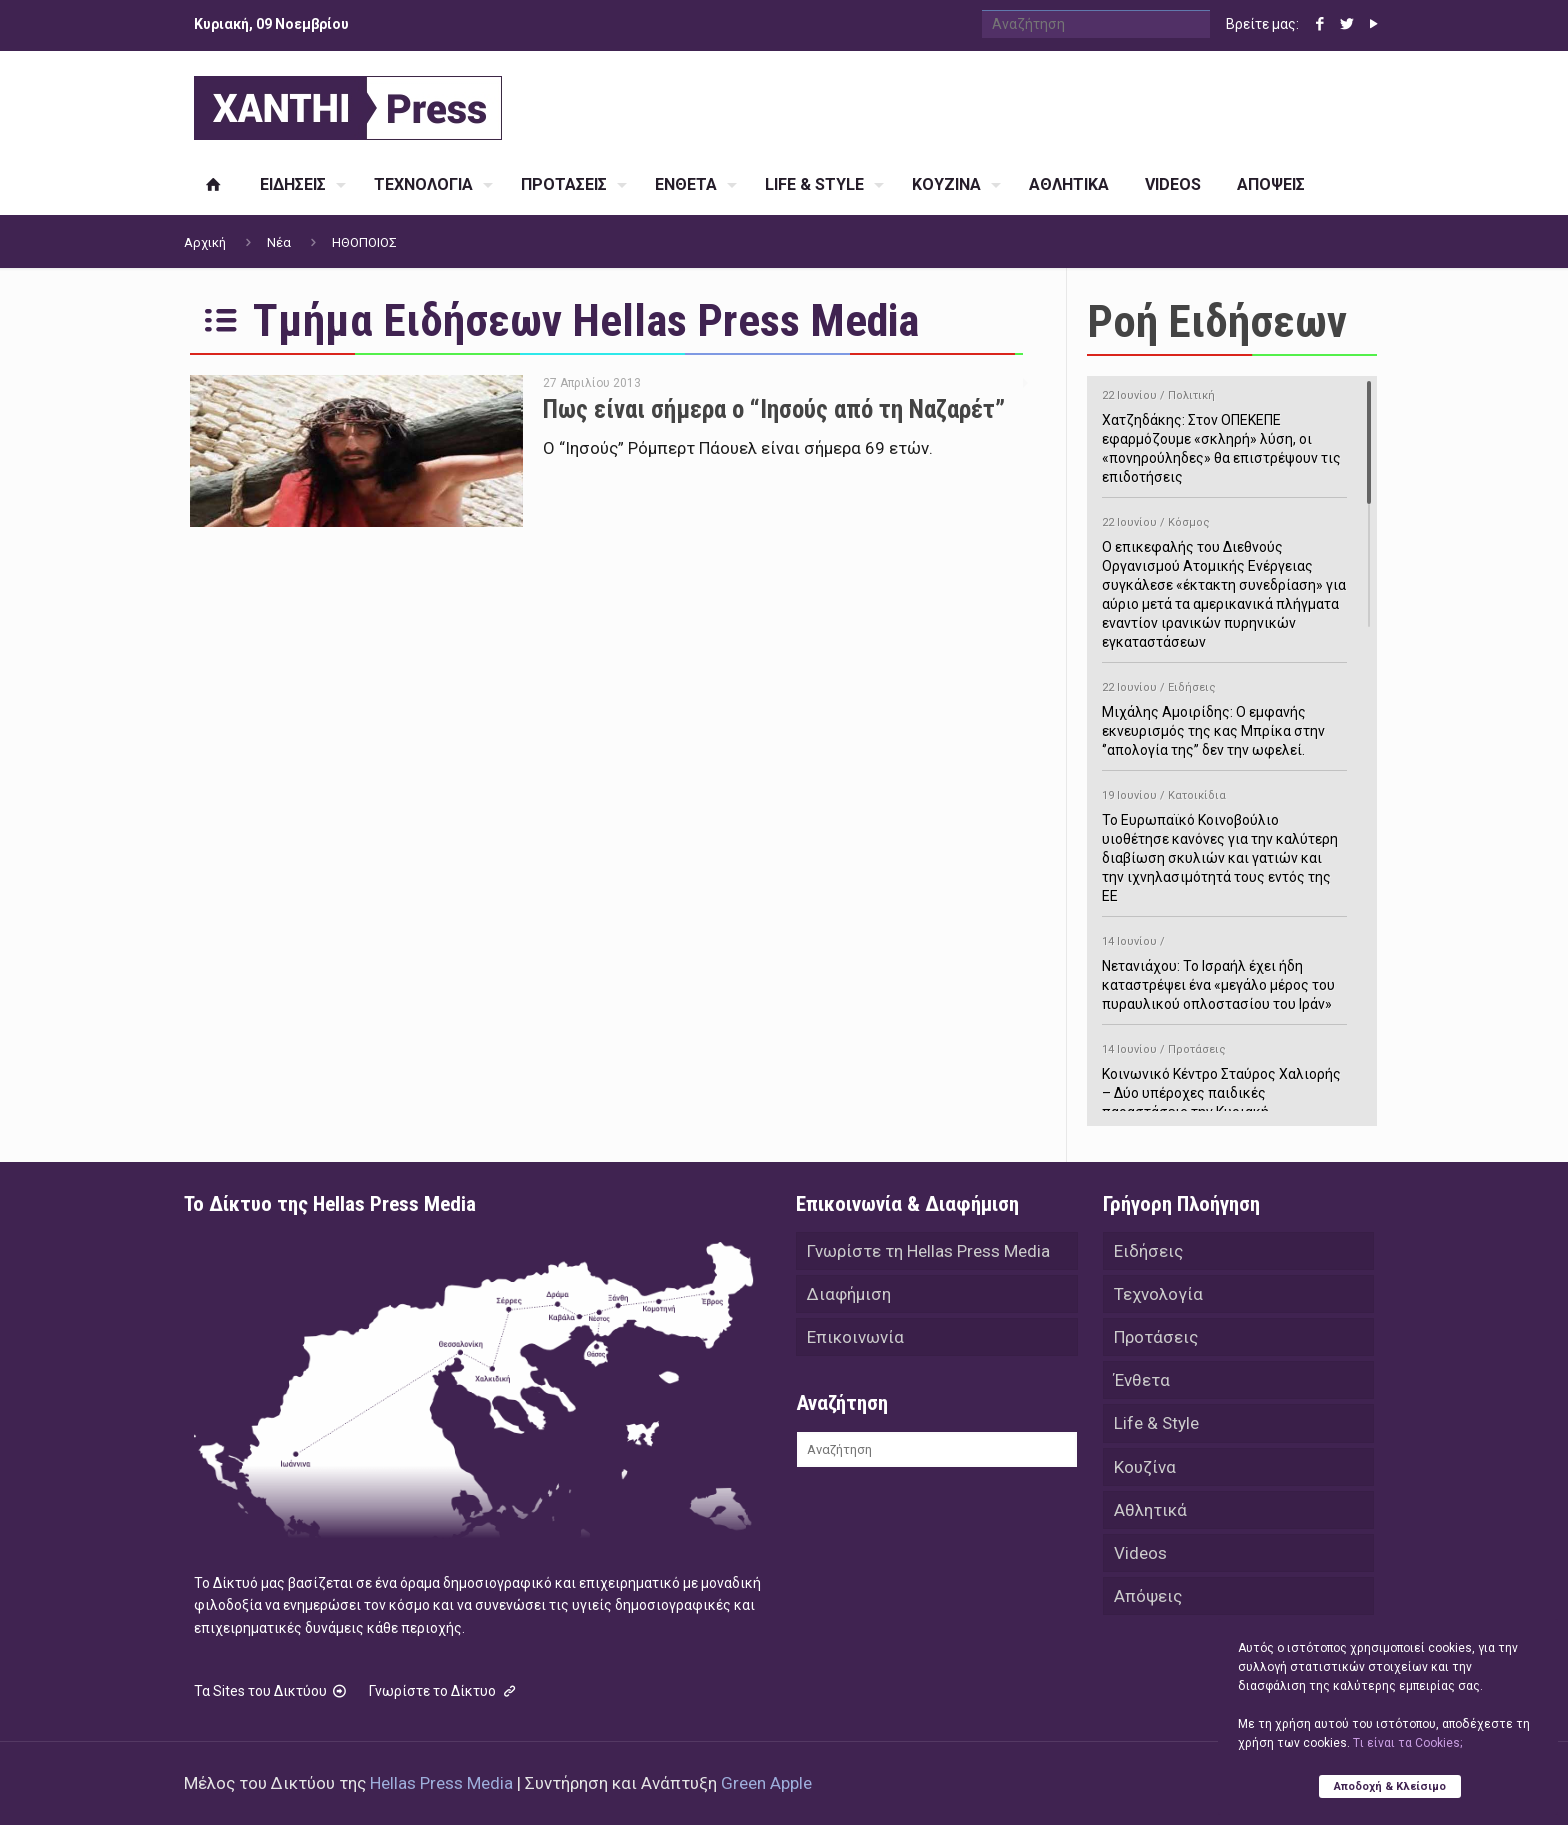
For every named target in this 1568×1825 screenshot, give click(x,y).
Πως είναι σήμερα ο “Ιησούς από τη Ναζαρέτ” (774, 409)
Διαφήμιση (849, 1295)
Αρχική (205, 242)
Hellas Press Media (441, 1783)
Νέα (279, 242)
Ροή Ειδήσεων (1217, 321)
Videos (1140, 1559)
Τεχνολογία (1158, 1295)
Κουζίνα (1145, 1471)
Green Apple (766, 1783)
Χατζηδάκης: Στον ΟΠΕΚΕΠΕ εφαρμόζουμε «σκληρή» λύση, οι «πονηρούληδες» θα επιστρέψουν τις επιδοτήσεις (1224, 433)
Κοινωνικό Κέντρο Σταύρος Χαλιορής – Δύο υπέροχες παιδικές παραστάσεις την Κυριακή (1224, 1077)
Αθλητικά (1150, 1515)
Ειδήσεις (1148, 1251)
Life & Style (1156, 1427)
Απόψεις (1148, 1603)
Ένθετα (1142, 1383)
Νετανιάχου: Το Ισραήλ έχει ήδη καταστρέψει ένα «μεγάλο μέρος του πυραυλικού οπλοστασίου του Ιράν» (1224, 969)
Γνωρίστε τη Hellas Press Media (928, 1251)
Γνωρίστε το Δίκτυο (444, 1691)
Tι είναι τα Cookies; (1407, 1742)
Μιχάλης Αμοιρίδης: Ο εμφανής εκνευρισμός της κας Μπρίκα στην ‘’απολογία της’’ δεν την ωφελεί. (1224, 715)
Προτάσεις (1156, 1339)
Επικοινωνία (855, 1339)
